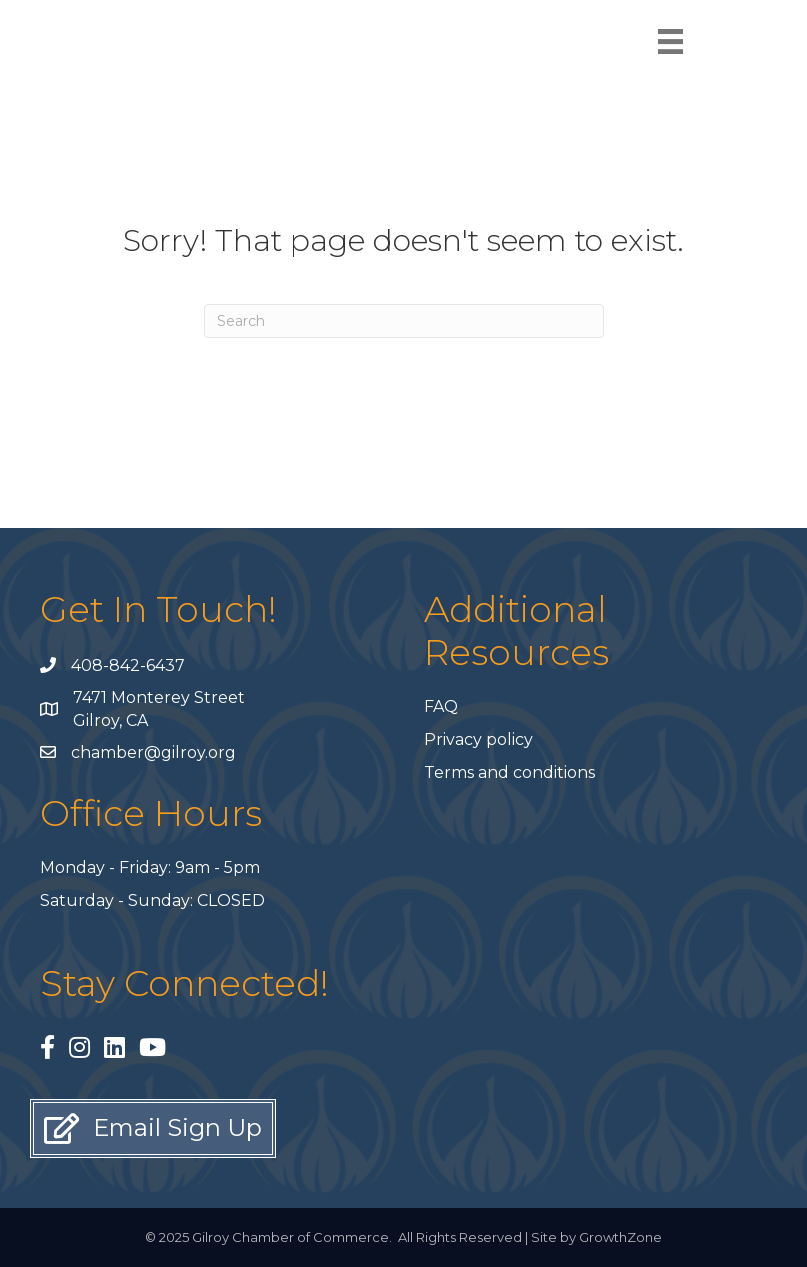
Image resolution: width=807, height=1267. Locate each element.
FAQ (441, 706)
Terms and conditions (509, 772)
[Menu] (670, 41)
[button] (153, 1128)
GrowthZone (620, 1237)
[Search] (404, 321)
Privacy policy (478, 739)
